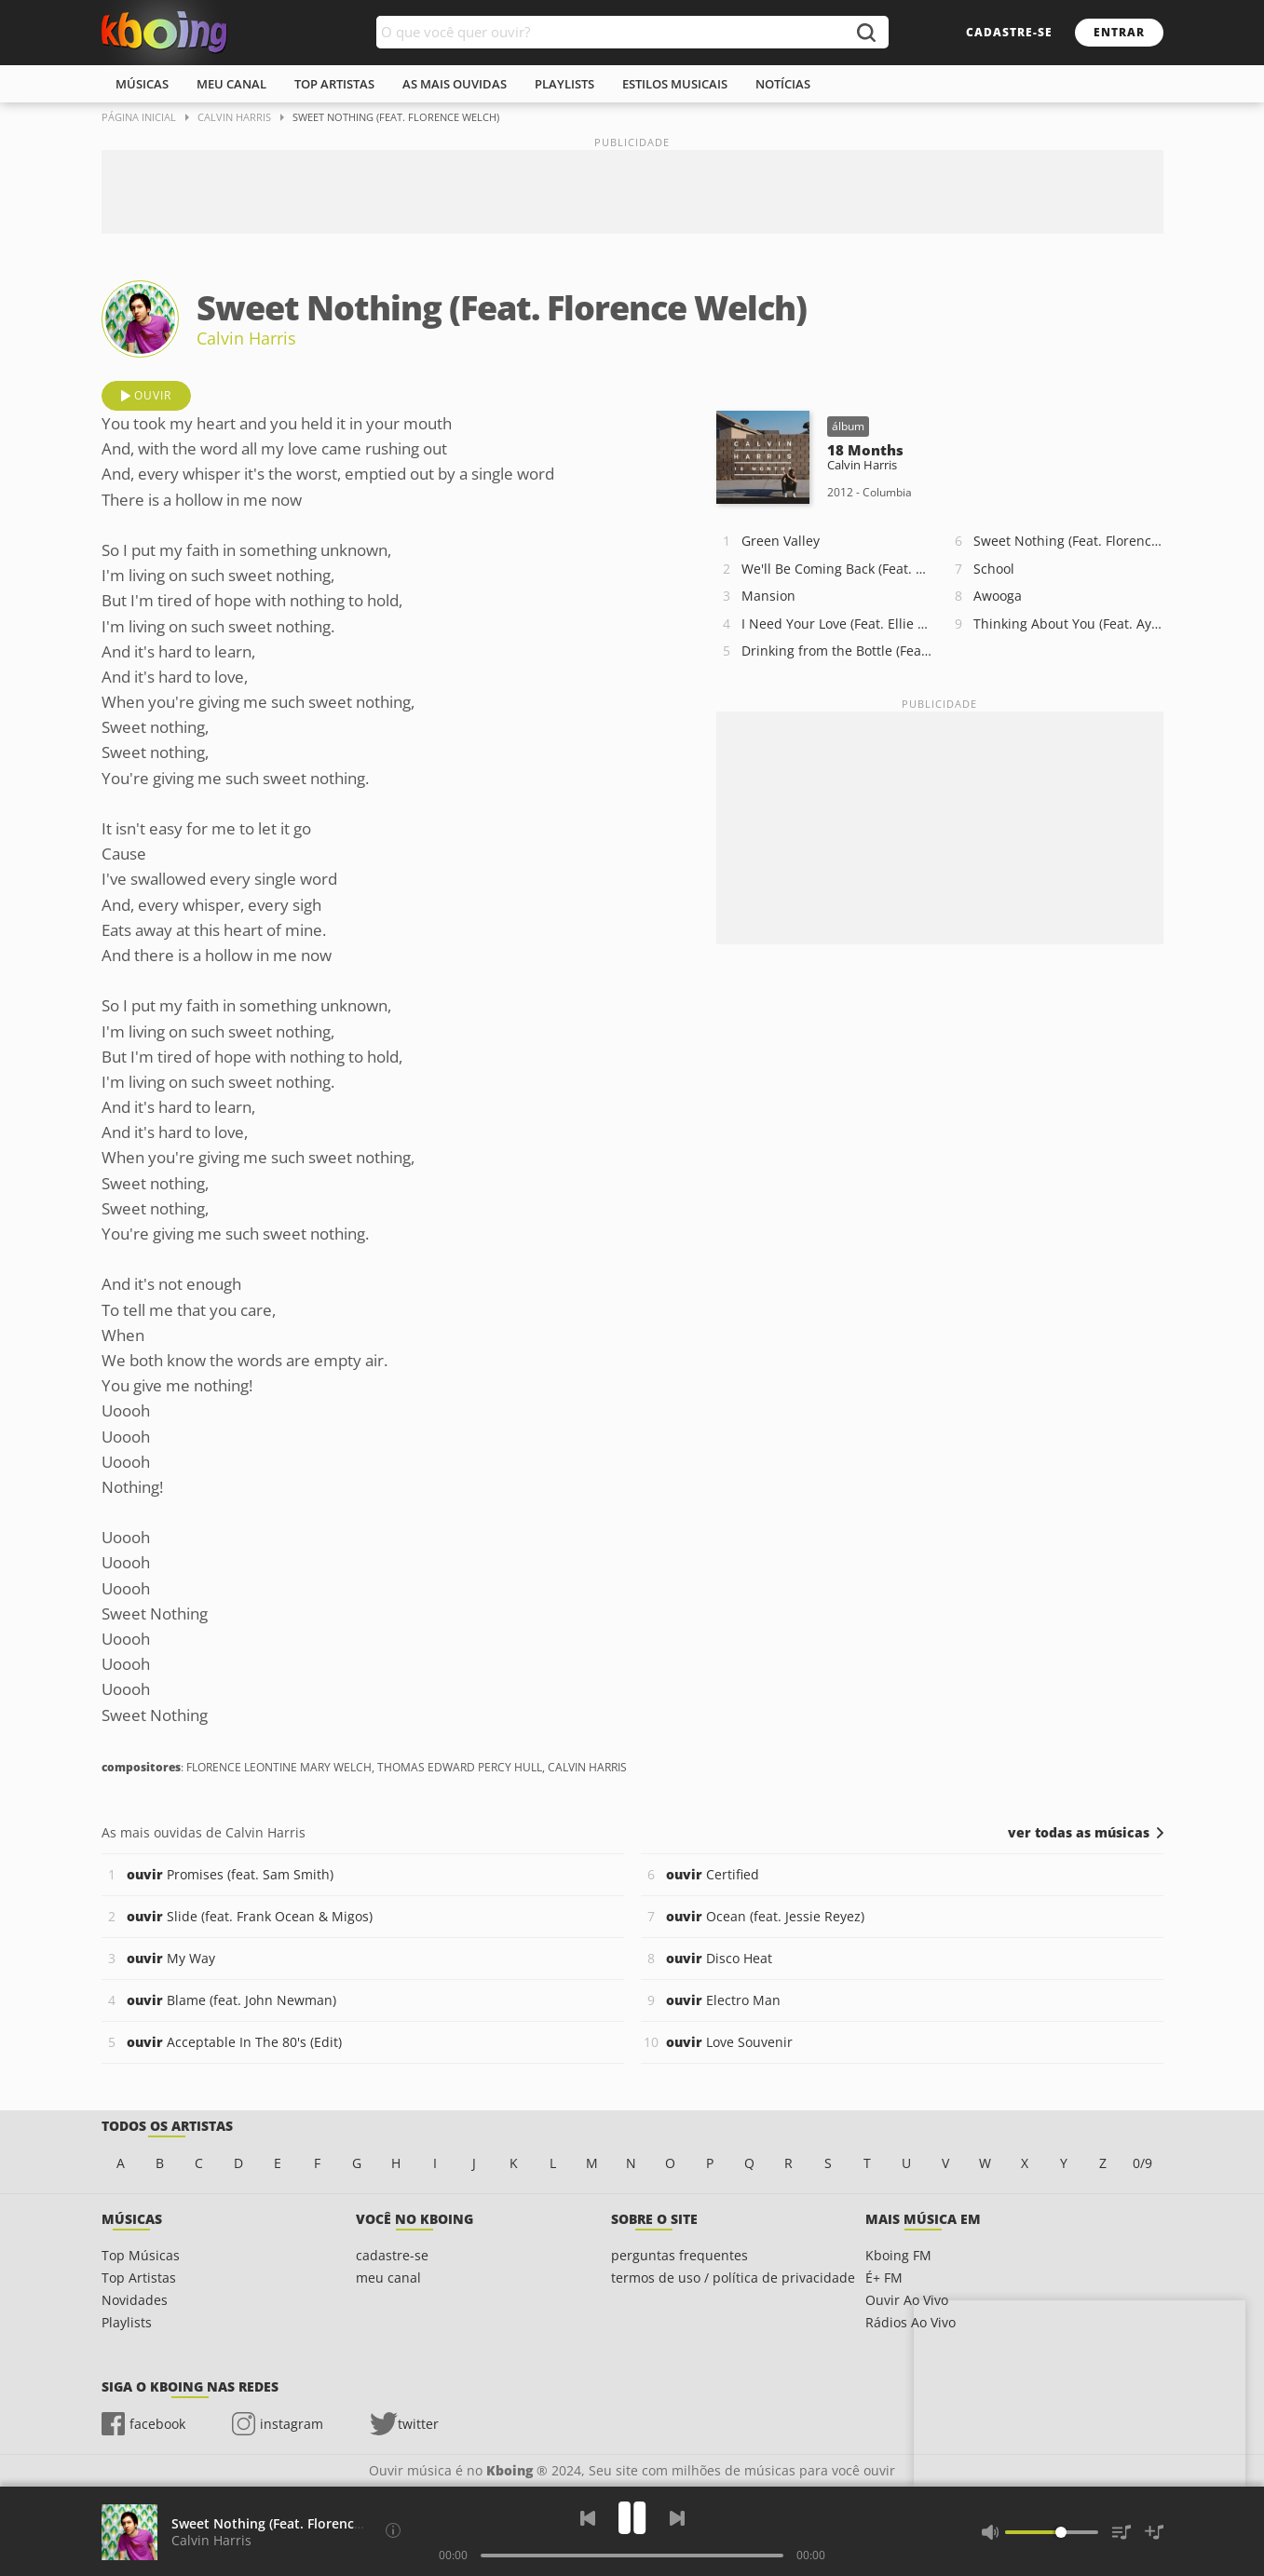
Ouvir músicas (164, 32)
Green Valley (780, 540)
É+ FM (884, 2277)
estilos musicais (674, 83)
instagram (291, 2424)
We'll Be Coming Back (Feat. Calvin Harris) (836, 568)
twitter (418, 2424)
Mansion (768, 595)
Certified (712, 1874)
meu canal (231, 83)
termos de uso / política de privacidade (733, 2277)
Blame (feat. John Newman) (231, 2000)
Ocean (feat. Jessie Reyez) (765, 1916)
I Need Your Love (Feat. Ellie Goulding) (836, 623)
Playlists (127, 2322)
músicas (142, 83)
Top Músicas (141, 2255)
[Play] (632, 2517)
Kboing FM (898, 2255)
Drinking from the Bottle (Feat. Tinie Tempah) (836, 650)
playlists (564, 83)
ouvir (152, 395)
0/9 (1142, 2163)
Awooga (997, 595)
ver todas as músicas (1078, 1832)
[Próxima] (677, 2518)
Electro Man (723, 2000)
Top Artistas (139, 2277)
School (993, 568)
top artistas (334, 83)
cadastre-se (1009, 32)
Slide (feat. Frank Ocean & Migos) (250, 1916)
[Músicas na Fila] (1121, 2532)
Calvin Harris (246, 338)
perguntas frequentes (679, 2255)
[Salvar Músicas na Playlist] (1154, 2532)
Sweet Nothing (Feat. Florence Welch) (1068, 540)
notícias (782, 83)
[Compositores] (393, 2530)
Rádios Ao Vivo (910, 2322)
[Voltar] (587, 2518)
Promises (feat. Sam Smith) (230, 1874)
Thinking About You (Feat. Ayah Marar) (1068, 623)
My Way (171, 1958)
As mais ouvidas (454, 83)
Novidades (135, 2300)
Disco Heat (719, 1958)
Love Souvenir (729, 2042)
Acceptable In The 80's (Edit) (234, 2042)
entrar (1119, 32)
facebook (157, 2424)
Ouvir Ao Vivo (906, 2300)
